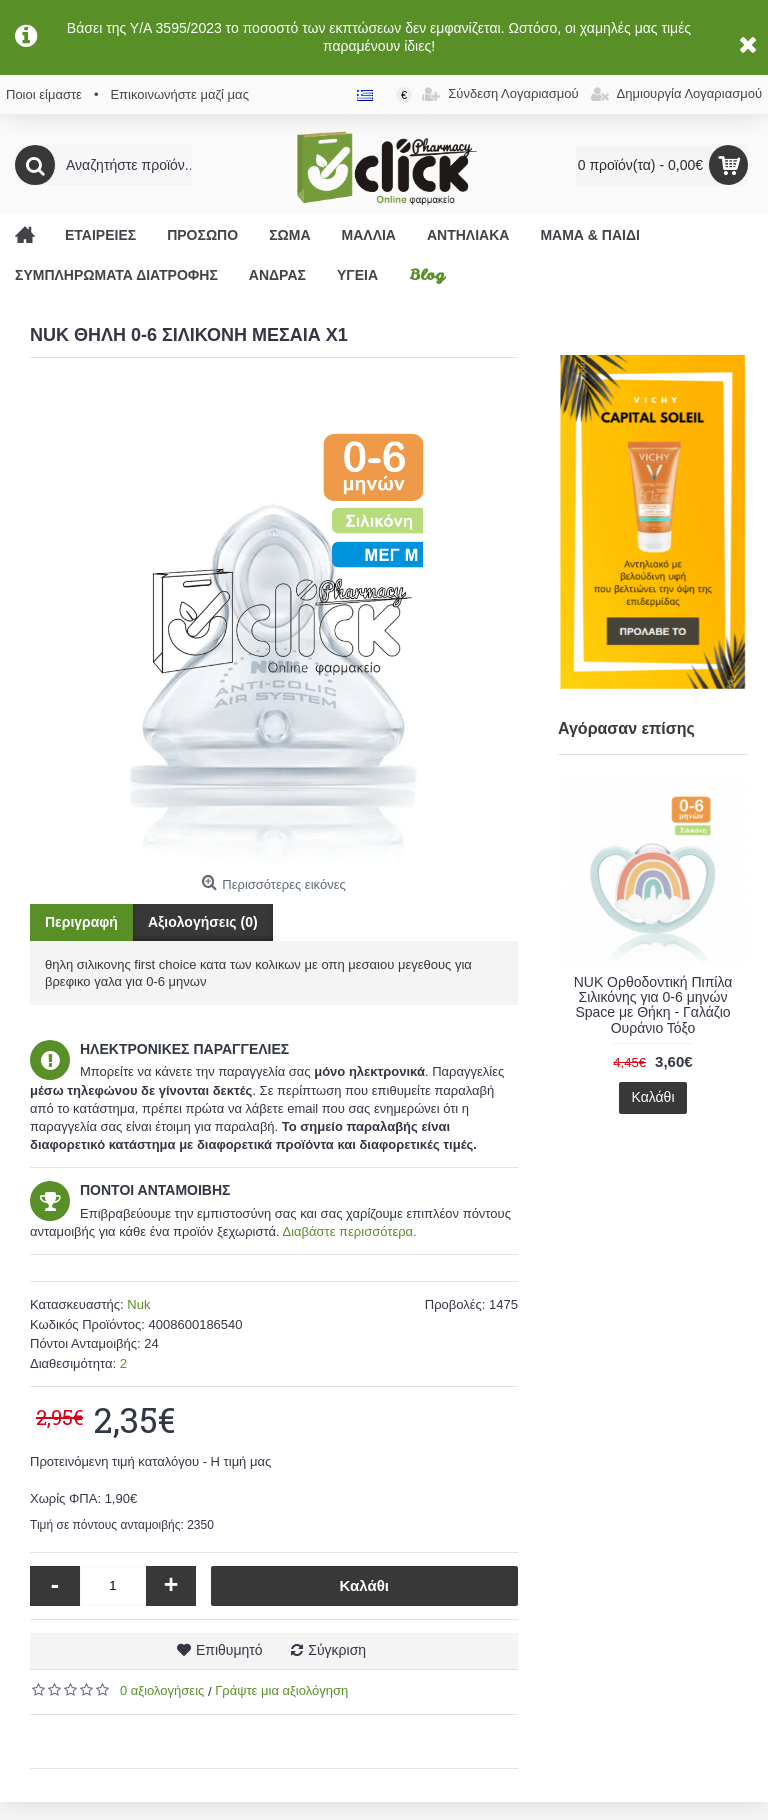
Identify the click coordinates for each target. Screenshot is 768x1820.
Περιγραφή (81, 922)
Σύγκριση (337, 1650)
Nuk (138, 1304)
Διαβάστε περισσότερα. (349, 1231)
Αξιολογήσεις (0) (203, 922)
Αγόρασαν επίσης (626, 728)
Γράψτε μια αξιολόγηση (281, 1690)
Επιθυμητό (229, 1650)
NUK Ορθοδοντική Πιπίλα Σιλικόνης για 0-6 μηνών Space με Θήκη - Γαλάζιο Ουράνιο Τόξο (653, 1005)
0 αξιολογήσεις (162, 1690)
